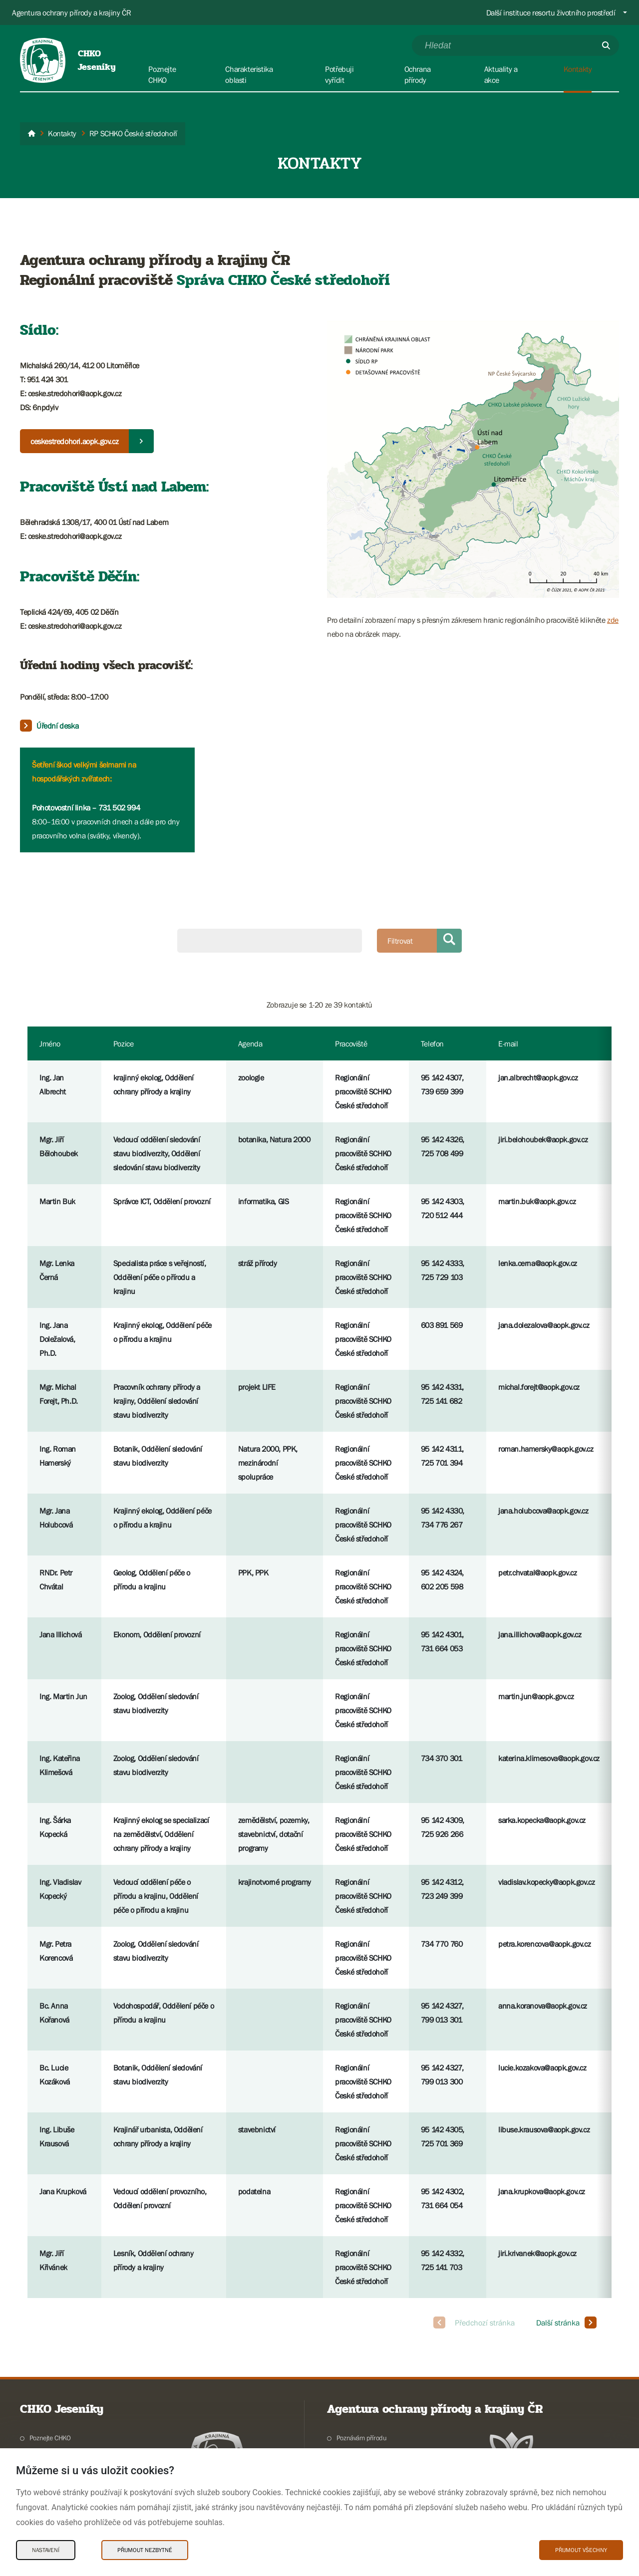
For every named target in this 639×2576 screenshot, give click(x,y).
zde (613, 619)
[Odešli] (606, 45)
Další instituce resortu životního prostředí (551, 12)
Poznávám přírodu (361, 2438)
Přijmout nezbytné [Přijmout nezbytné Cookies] (144, 2550)
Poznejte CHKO (50, 2438)
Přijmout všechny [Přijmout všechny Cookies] (581, 2550)
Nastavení (45, 2550)
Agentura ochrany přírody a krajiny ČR (71, 12)
